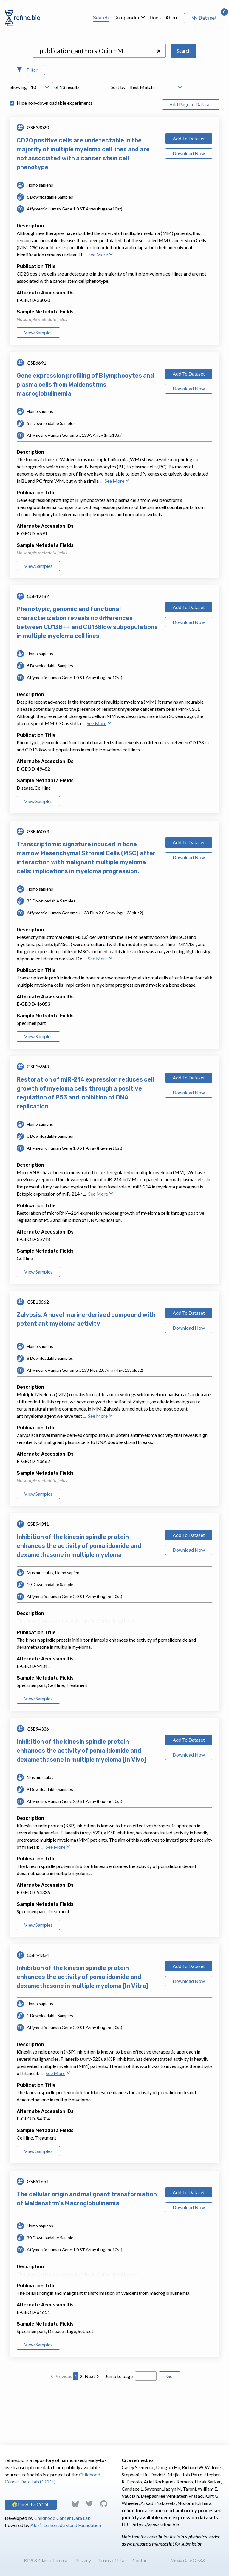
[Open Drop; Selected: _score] (156, 141)
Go (169, 2430)
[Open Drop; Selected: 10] (40, 141)
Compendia (126, 18)
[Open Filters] (27, 124)
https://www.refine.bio (156, 2524)
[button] (158, 104)
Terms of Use (111, 2560)
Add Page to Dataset (190, 158)
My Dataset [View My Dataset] (204, 18)
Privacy (83, 2560)
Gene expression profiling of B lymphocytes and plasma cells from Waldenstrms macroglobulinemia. (85, 438)
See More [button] (100, 308)
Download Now (189, 207)
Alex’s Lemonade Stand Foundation (65, 2525)
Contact (140, 2560)
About (172, 18)
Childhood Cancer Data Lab (62, 2518)
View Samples (38, 386)
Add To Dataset (189, 192)
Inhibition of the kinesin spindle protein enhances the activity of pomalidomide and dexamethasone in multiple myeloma (79, 1599)
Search (101, 18)
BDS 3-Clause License (46, 2560)
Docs (155, 18)
